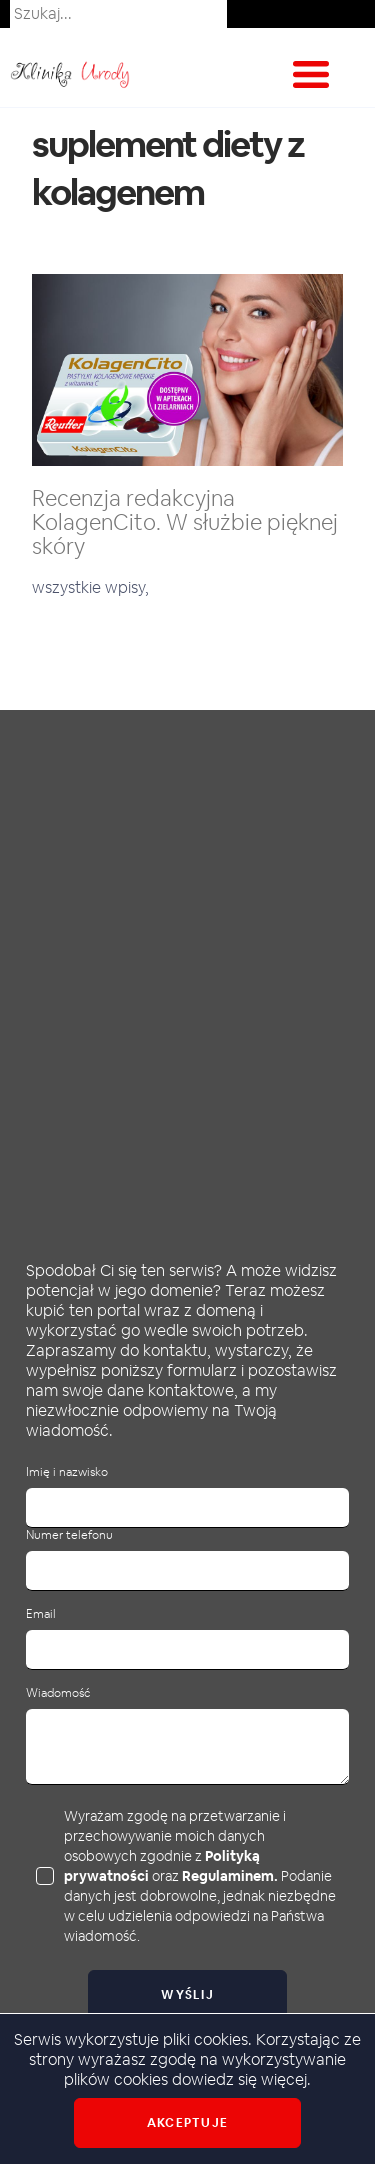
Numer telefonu (69, 1535)
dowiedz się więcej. (241, 2079)
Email (41, 1614)
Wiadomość (58, 1693)
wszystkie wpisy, (90, 587)
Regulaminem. (230, 1876)
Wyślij (187, 1995)
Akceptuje (187, 2123)
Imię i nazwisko (67, 1472)
